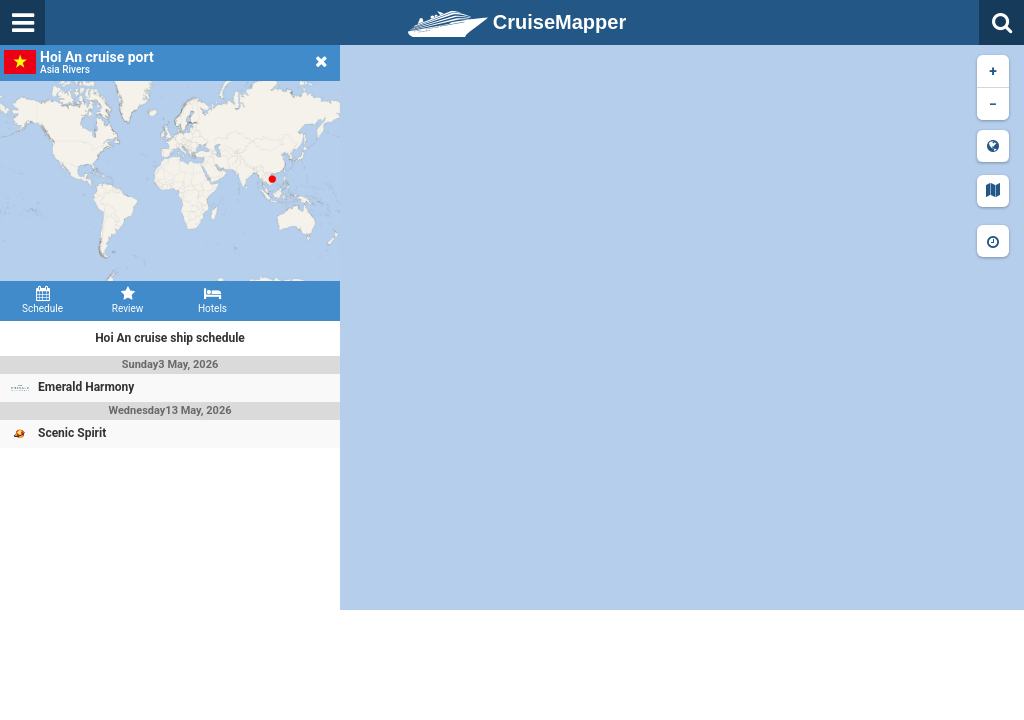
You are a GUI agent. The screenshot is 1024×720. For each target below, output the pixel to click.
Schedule (42, 300)
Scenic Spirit (72, 433)
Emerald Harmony (86, 387)
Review (127, 300)
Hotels (212, 300)
